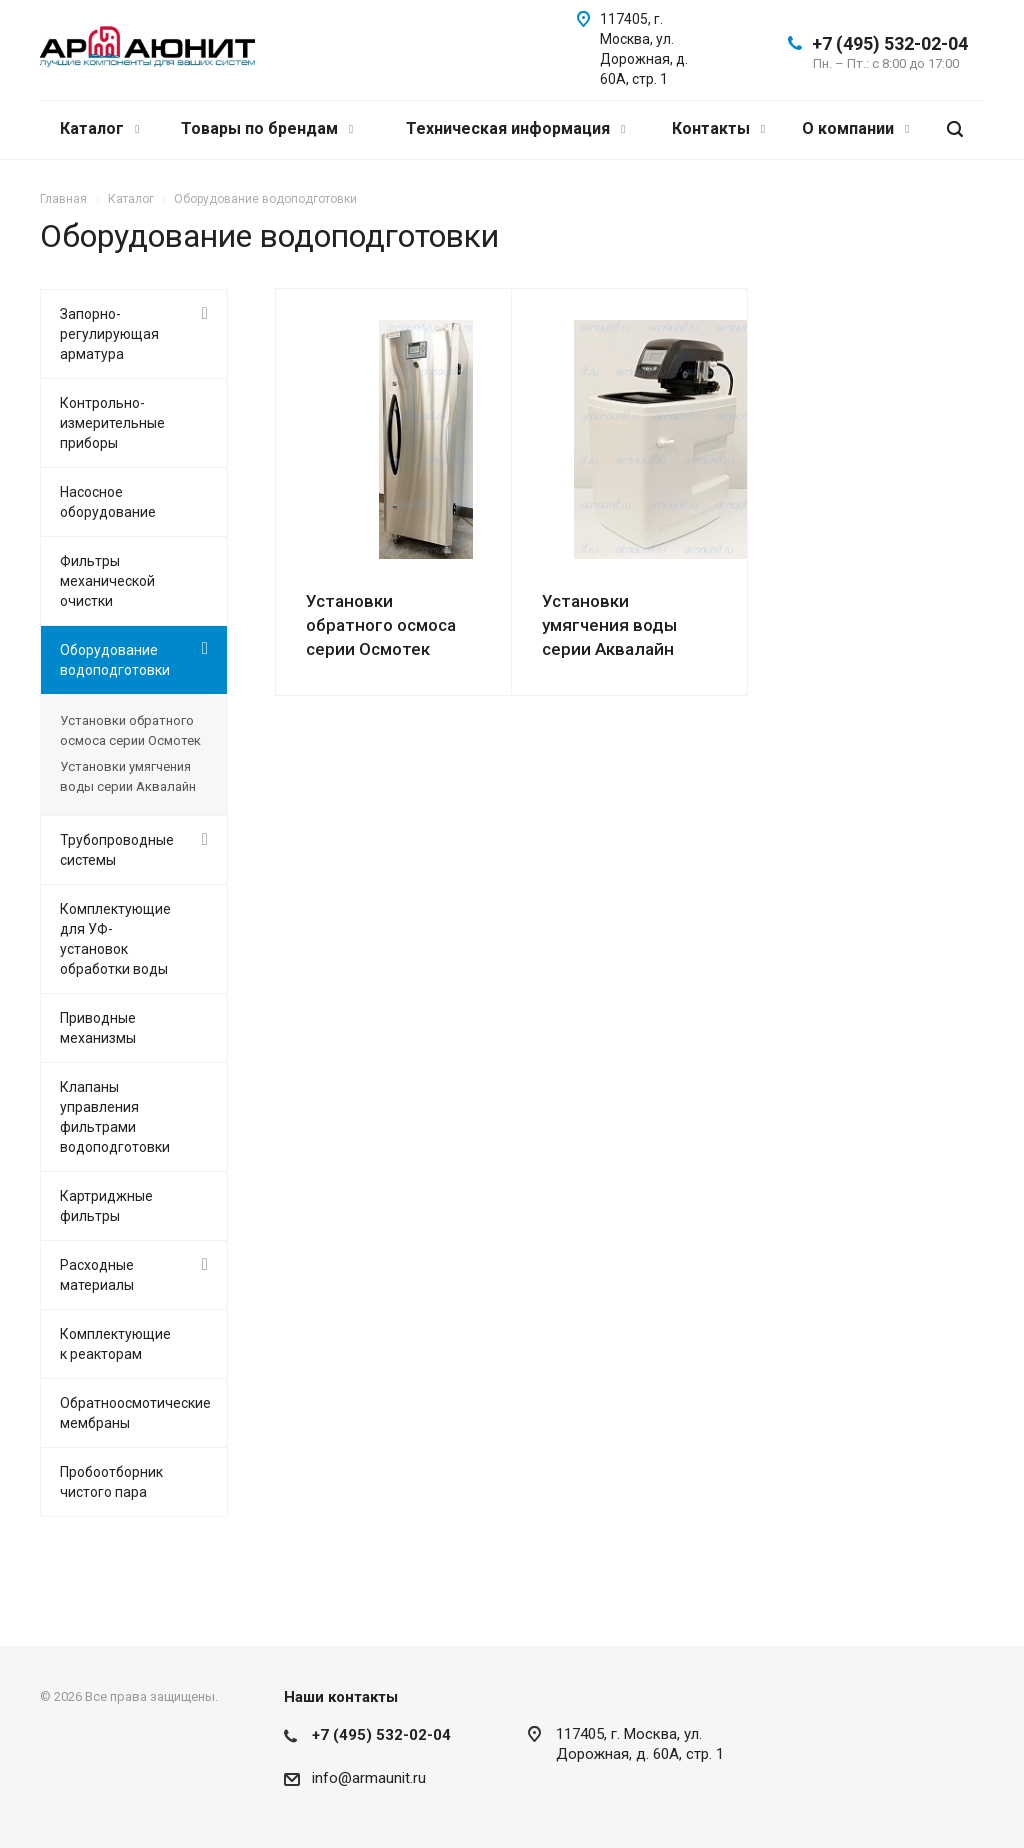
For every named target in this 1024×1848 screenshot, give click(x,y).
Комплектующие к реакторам (115, 1344)
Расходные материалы (97, 1275)
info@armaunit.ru (369, 1778)
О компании (855, 128)
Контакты (718, 128)
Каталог (99, 128)
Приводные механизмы (98, 1028)
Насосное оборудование (108, 502)
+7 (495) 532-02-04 (890, 43)
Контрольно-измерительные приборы (112, 423)
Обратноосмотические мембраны (135, 1413)
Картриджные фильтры (106, 1206)
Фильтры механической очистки (107, 581)
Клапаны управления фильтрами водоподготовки (115, 1117)
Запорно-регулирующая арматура (109, 334)
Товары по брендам (267, 128)
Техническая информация (515, 128)
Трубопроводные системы (117, 850)
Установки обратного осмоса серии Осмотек (381, 625)
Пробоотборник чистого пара (111, 1482)
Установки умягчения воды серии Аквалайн (609, 625)
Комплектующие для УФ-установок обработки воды (115, 939)
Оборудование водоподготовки (115, 660)
